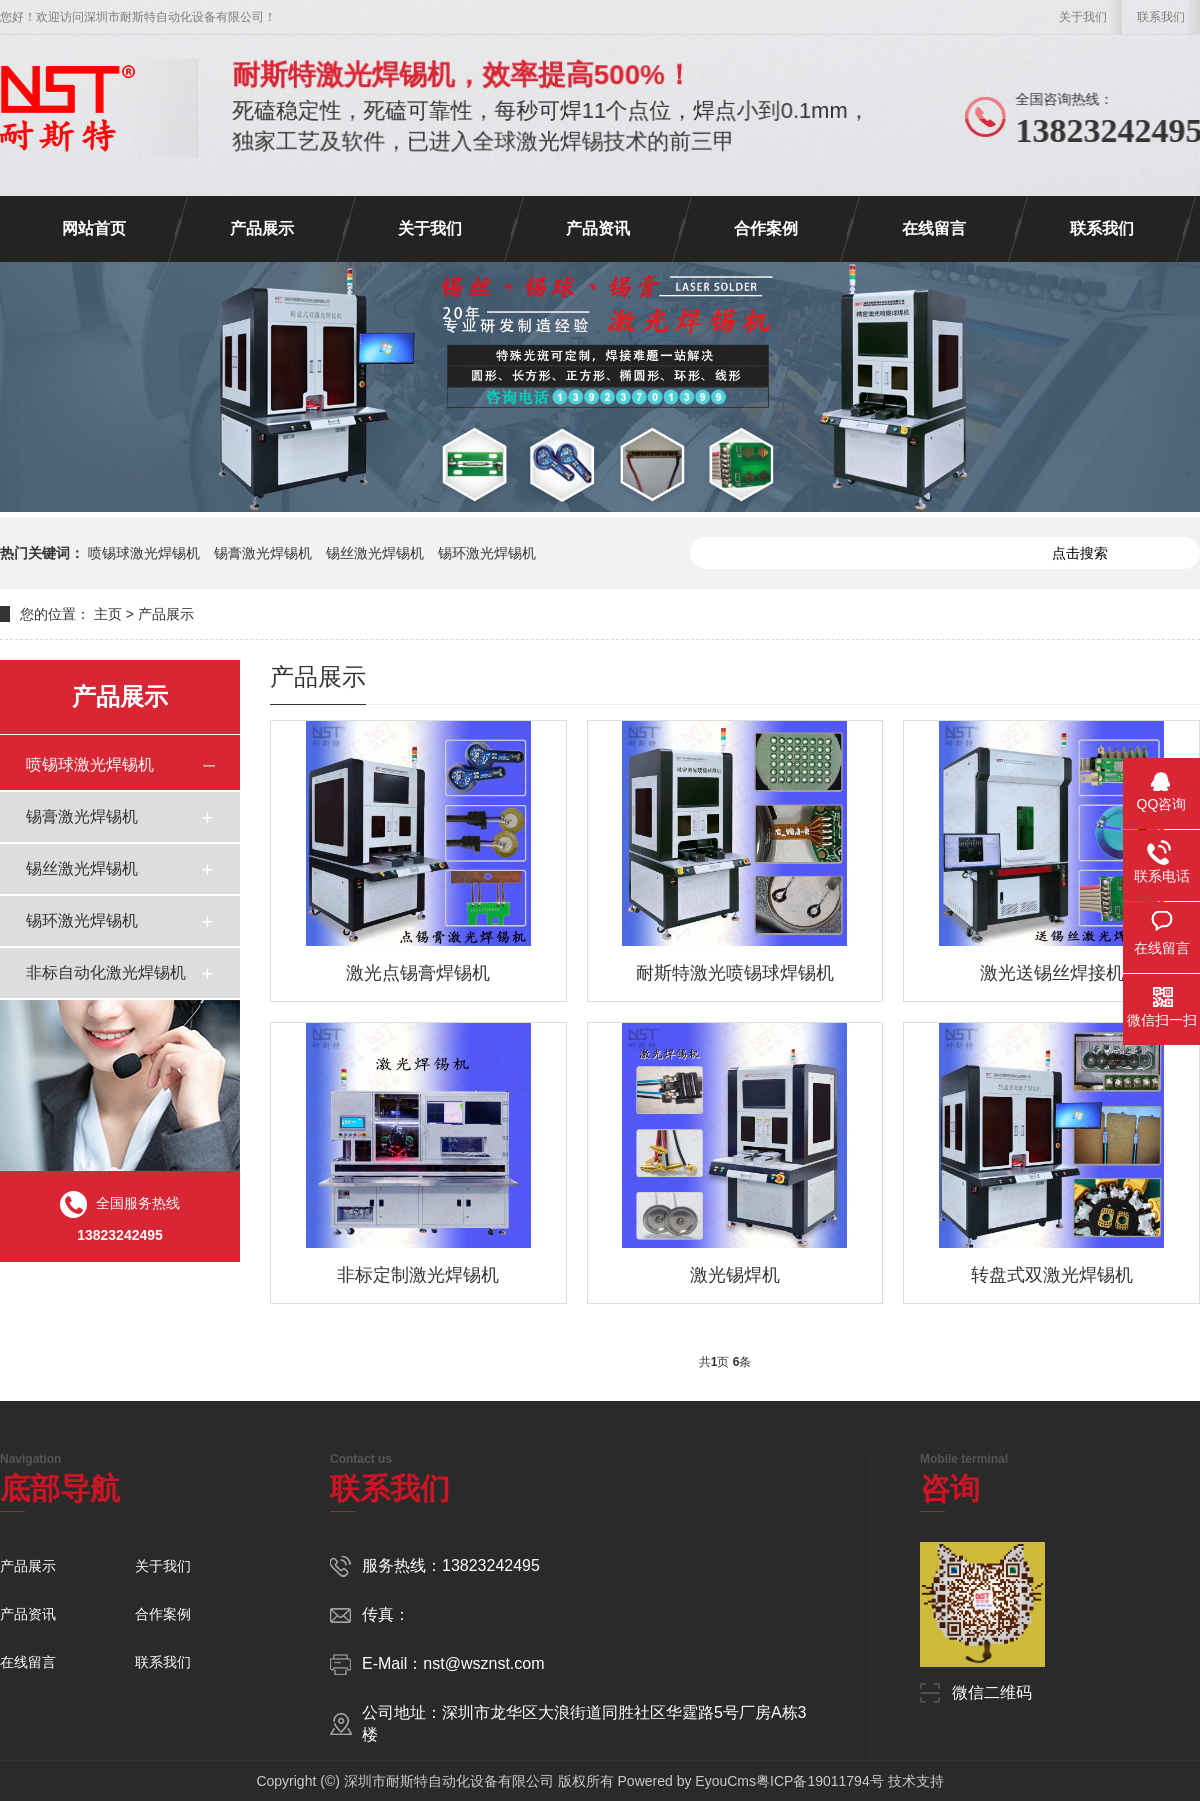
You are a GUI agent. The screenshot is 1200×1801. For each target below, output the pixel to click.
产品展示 (262, 228)
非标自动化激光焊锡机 (106, 972)
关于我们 (1083, 17)
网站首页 (94, 228)
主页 (108, 614)
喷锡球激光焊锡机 (144, 553)
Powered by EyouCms (685, 1781)
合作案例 (766, 228)
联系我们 (1161, 17)
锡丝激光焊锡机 (375, 553)
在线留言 (934, 228)
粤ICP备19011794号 (820, 1781)
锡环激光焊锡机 (487, 553)
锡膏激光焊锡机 (263, 553)
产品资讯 (598, 228)
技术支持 (916, 1781)
